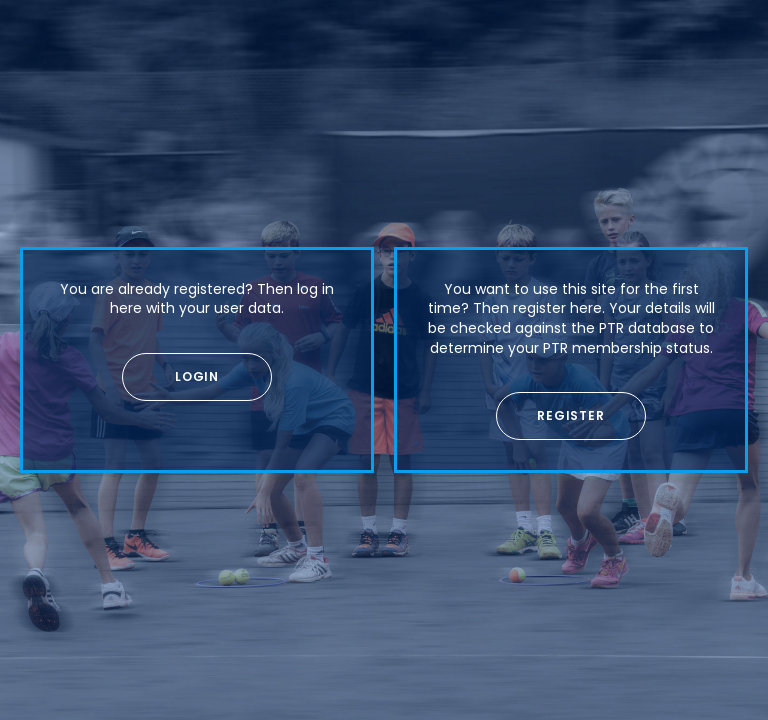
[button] (197, 377)
